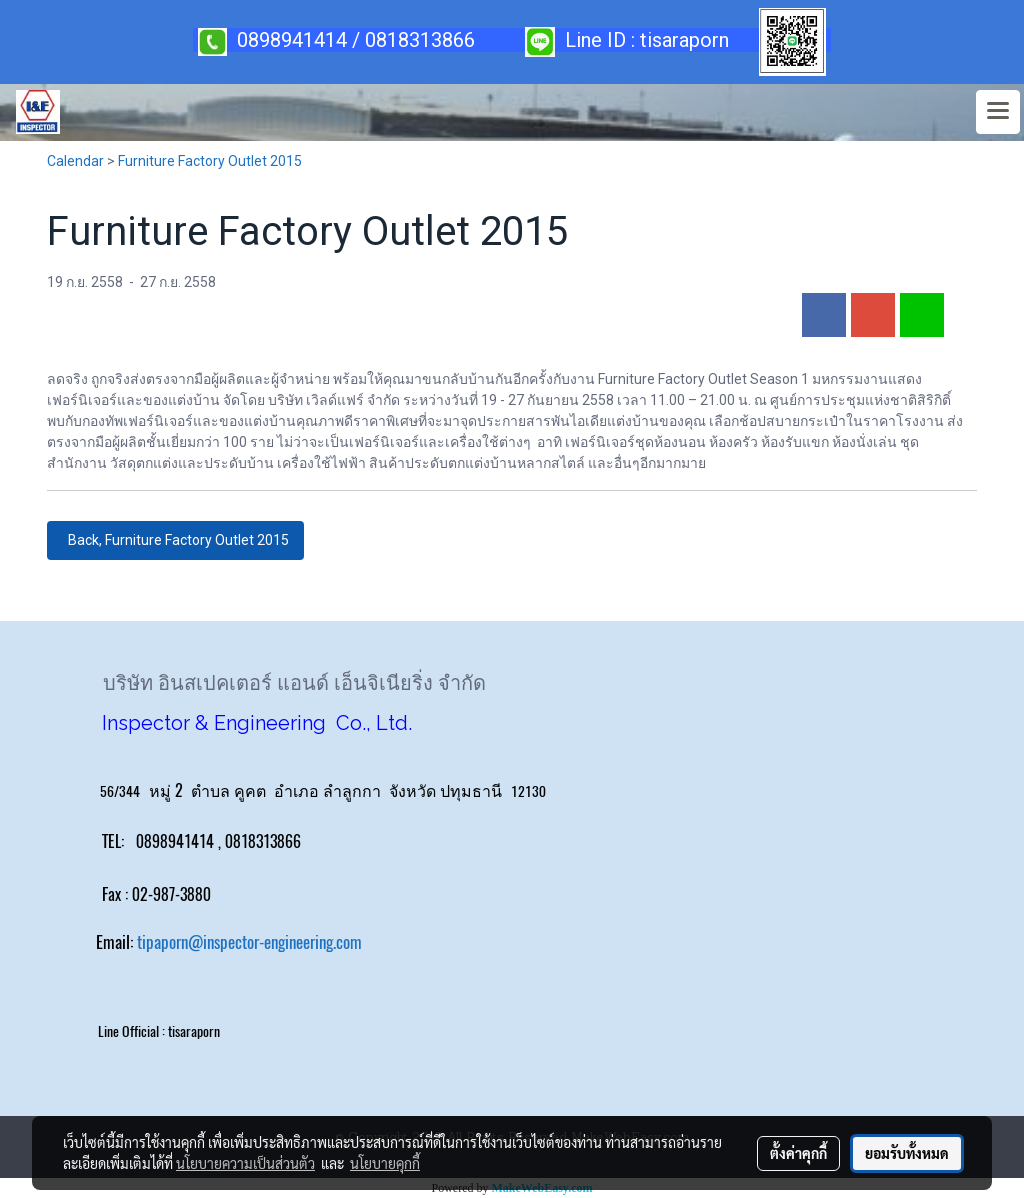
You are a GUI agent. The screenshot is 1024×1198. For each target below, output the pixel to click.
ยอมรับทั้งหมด (907, 1153)
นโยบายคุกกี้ (385, 1163)
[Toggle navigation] (998, 112)
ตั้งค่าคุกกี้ (798, 1153)
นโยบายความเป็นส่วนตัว (245, 1163)
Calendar (75, 161)
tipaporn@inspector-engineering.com (249, 942)
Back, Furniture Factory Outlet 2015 (175, 540)
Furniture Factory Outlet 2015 (210, 161)
